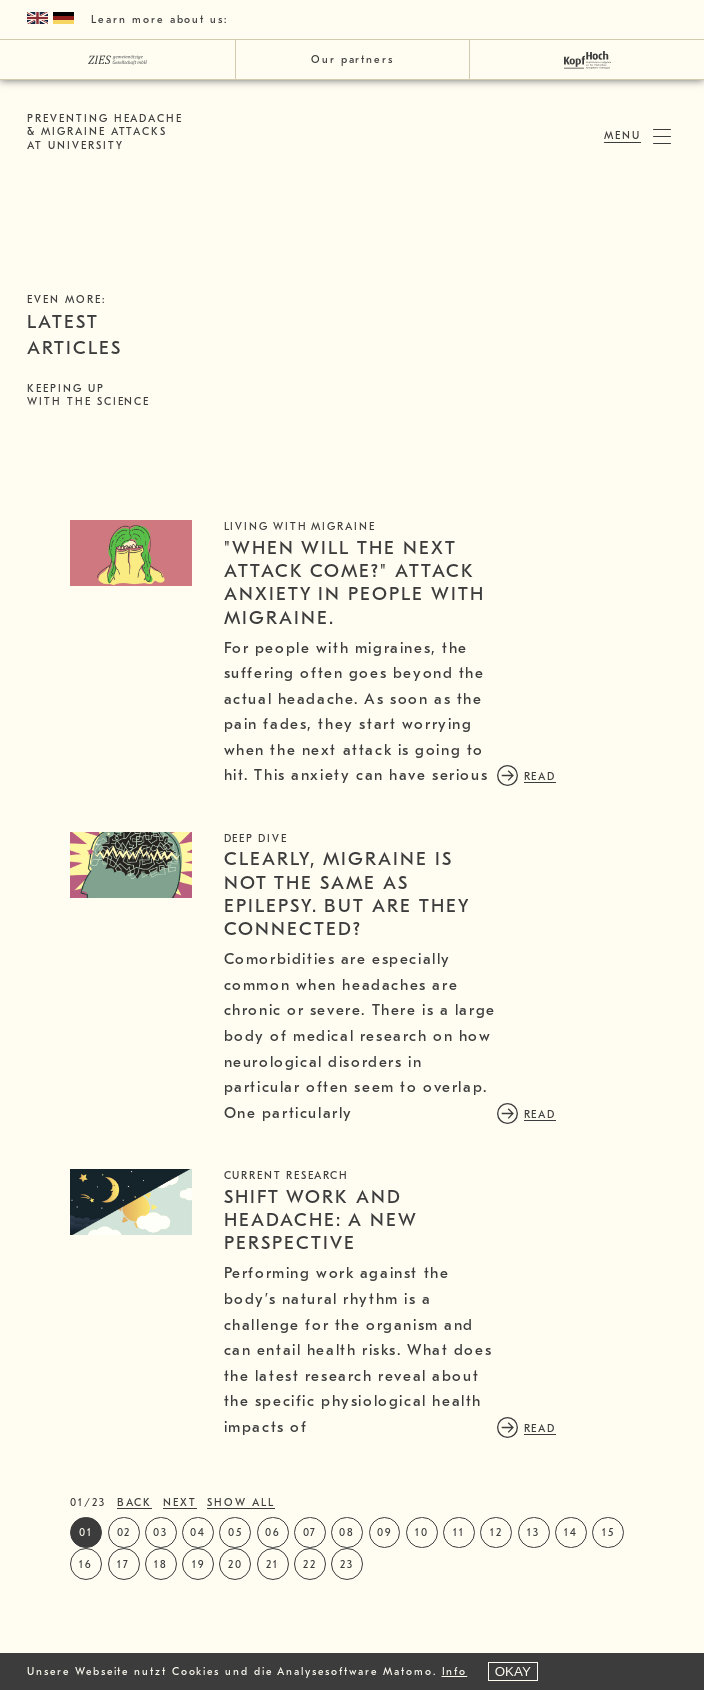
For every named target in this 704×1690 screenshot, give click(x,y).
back (135, 1622)
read (395, 816)
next (180, 1622)
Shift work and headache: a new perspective (449, 1300)
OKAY (513, 1671)
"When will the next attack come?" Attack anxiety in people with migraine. (483, 583)
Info (455, 1671)
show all (240, 1622)
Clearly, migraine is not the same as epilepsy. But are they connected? (492, 934)
